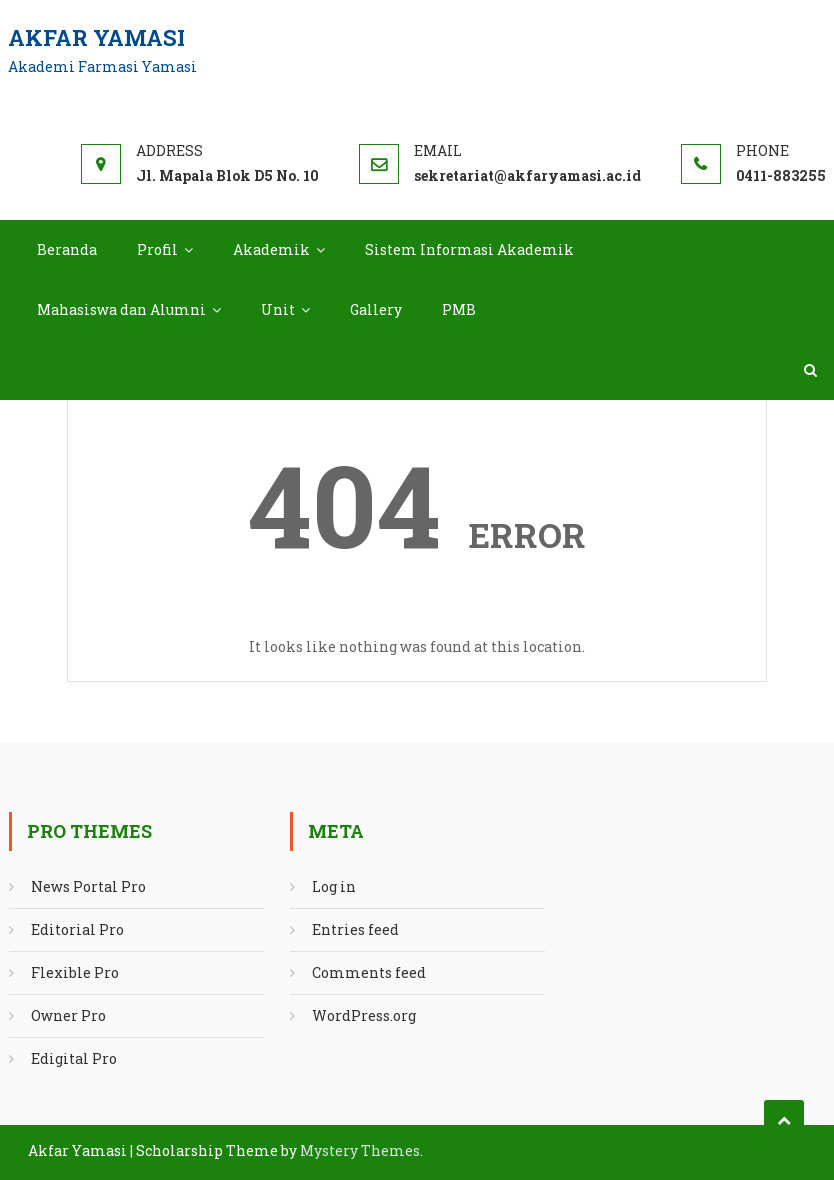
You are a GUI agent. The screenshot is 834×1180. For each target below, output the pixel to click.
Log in (334, 886)
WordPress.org (364, 1015)
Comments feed (369, 972)
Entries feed (355, 929)
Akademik (271, 249)
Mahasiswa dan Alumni (121, 309)
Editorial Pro (77, 929)
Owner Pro (68, 1015)
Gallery (376, 309)
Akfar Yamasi (96, 37)
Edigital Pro (74, 1058)
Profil (157, 249)
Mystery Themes (360, 1150)
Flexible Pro (75, 972)
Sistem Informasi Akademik (469, 249)
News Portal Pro (88, 886)
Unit (278, 309)
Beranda (67, 249)
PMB (459, 309)
